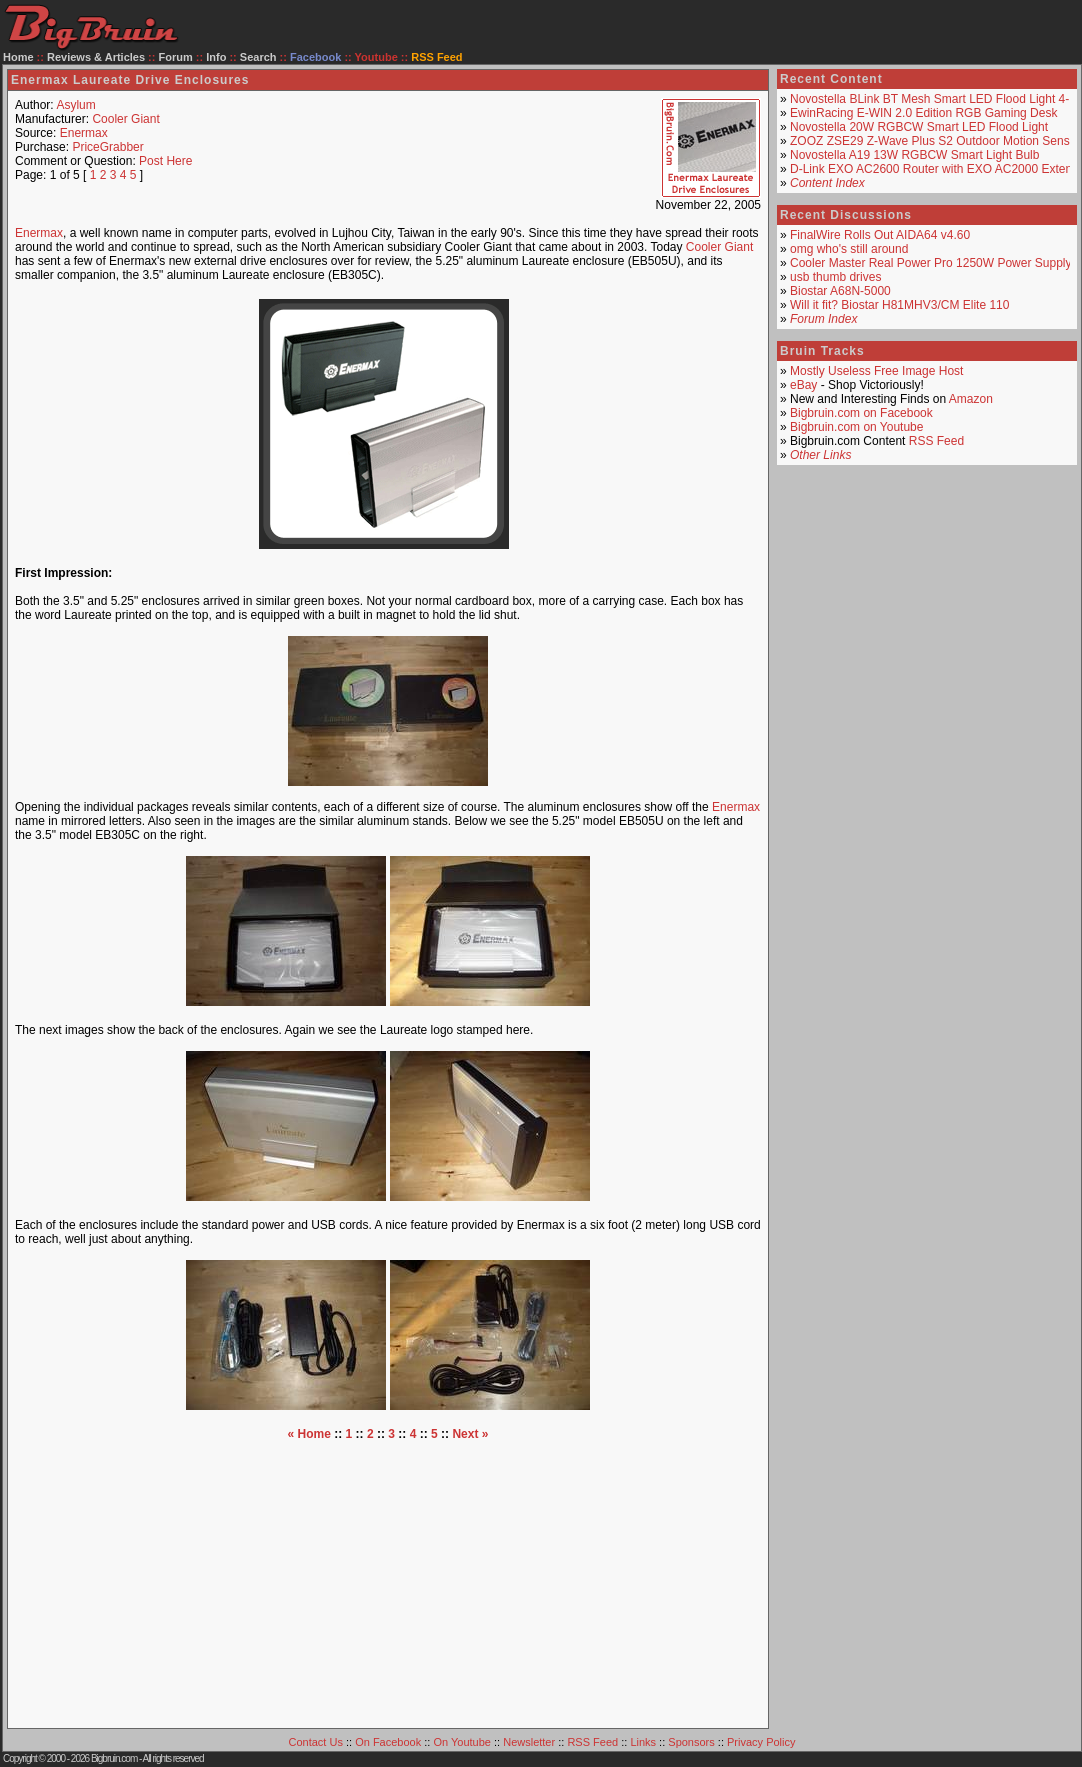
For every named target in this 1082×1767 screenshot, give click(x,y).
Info (216, 57)
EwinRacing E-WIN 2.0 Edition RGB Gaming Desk (923, 113)
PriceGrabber (107, 147)
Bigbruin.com (114, 1758)
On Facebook (388, 1742)
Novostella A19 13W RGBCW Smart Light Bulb (914, 155)
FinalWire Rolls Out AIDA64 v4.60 (880, 235)
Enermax (84, 133)
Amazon (971, 399)
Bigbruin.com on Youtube (856, 427)
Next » (470, 1434)
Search (258, 57)
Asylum (75, 105)
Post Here (165, 161)
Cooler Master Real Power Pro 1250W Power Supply (930, 263)
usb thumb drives (835, 277)
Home (18, 57)
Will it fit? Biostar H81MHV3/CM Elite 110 (899, 305)
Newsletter (529, 1742)
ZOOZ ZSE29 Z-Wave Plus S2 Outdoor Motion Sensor (935, 141)
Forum (176, 57)
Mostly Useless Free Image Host (876, 371)
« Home (309, 1434)
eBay (803, 385)
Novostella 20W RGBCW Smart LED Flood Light (919, 127)
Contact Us (316, 1742)
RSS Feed (936, 441)
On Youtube (462, 1742)
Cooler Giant (125, 119)
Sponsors (691, 1742)
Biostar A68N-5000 (840, 291)
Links (643, 1742)
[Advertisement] (388, 1581)
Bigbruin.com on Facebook (861, 413)
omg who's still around (849, 249)
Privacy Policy (761, 1742)
